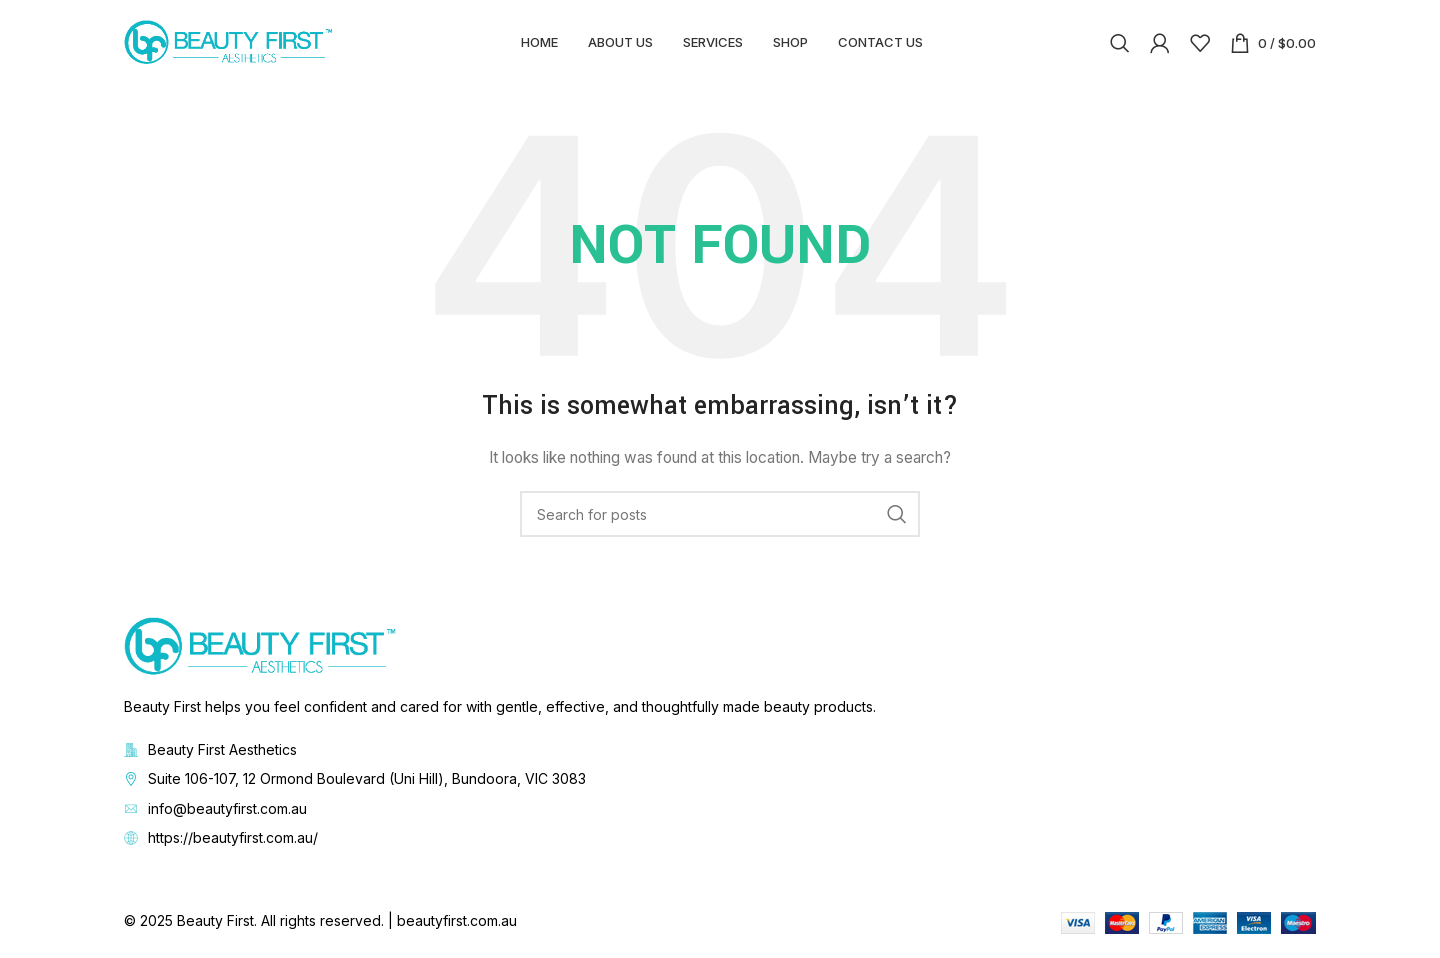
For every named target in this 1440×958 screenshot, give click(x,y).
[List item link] (720, 784)
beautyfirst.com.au (457, 925)
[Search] (1120, 45)
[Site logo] (229, 43)
